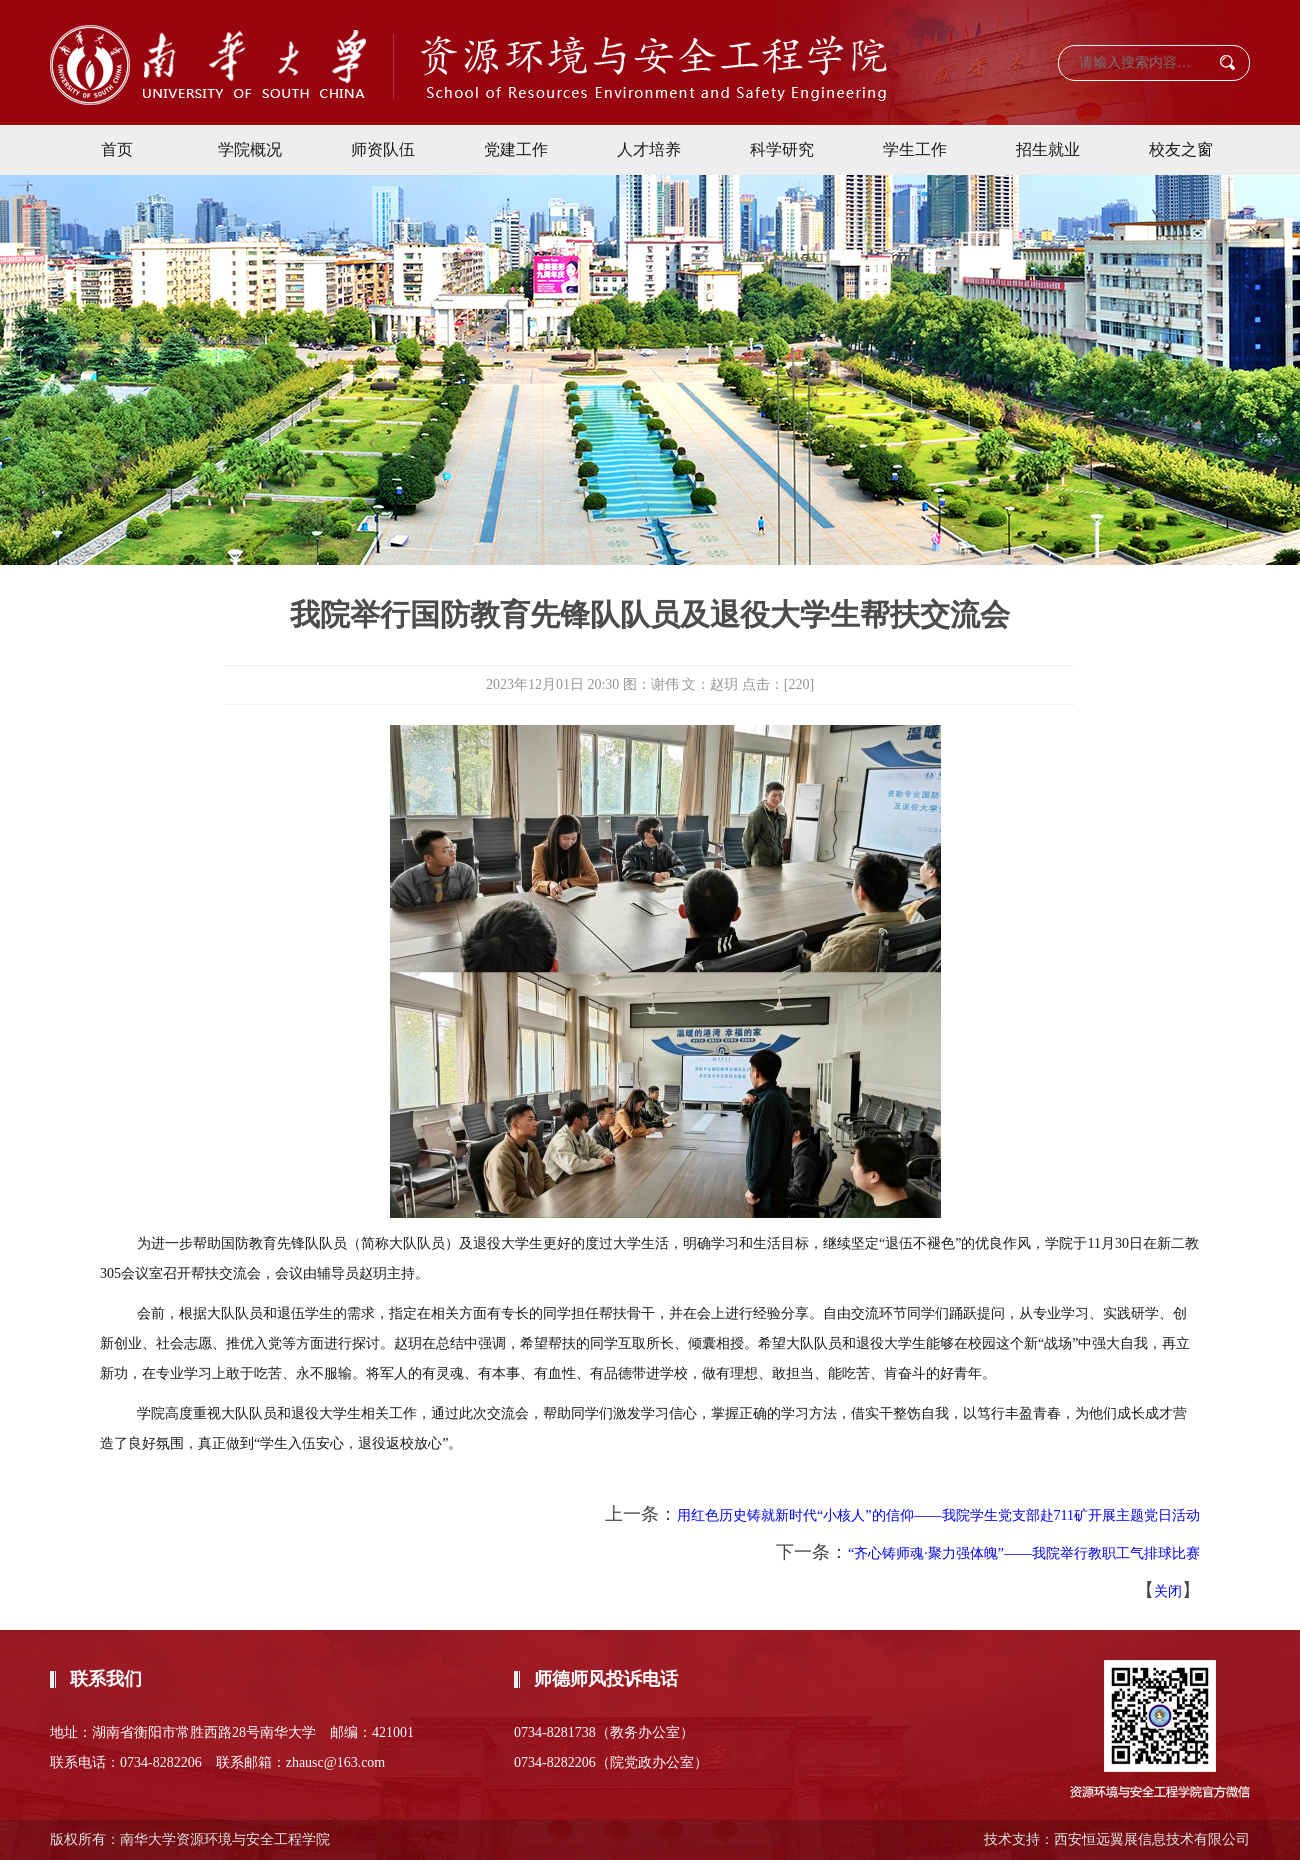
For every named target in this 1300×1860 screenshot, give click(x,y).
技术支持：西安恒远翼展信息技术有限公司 (1117, 1839)
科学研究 (782, 149)
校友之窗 (1181, 149)
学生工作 (915, 149)
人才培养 (649, 149)
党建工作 (516, 149)
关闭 (1168, 1591)
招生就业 (1048, 149)
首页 (117, 149)
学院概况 (250, 149)
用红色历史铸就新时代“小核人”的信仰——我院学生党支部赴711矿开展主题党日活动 (938, 1515)
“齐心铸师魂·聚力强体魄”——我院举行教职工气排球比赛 (1024, 1553)
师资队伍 (383, 149)
